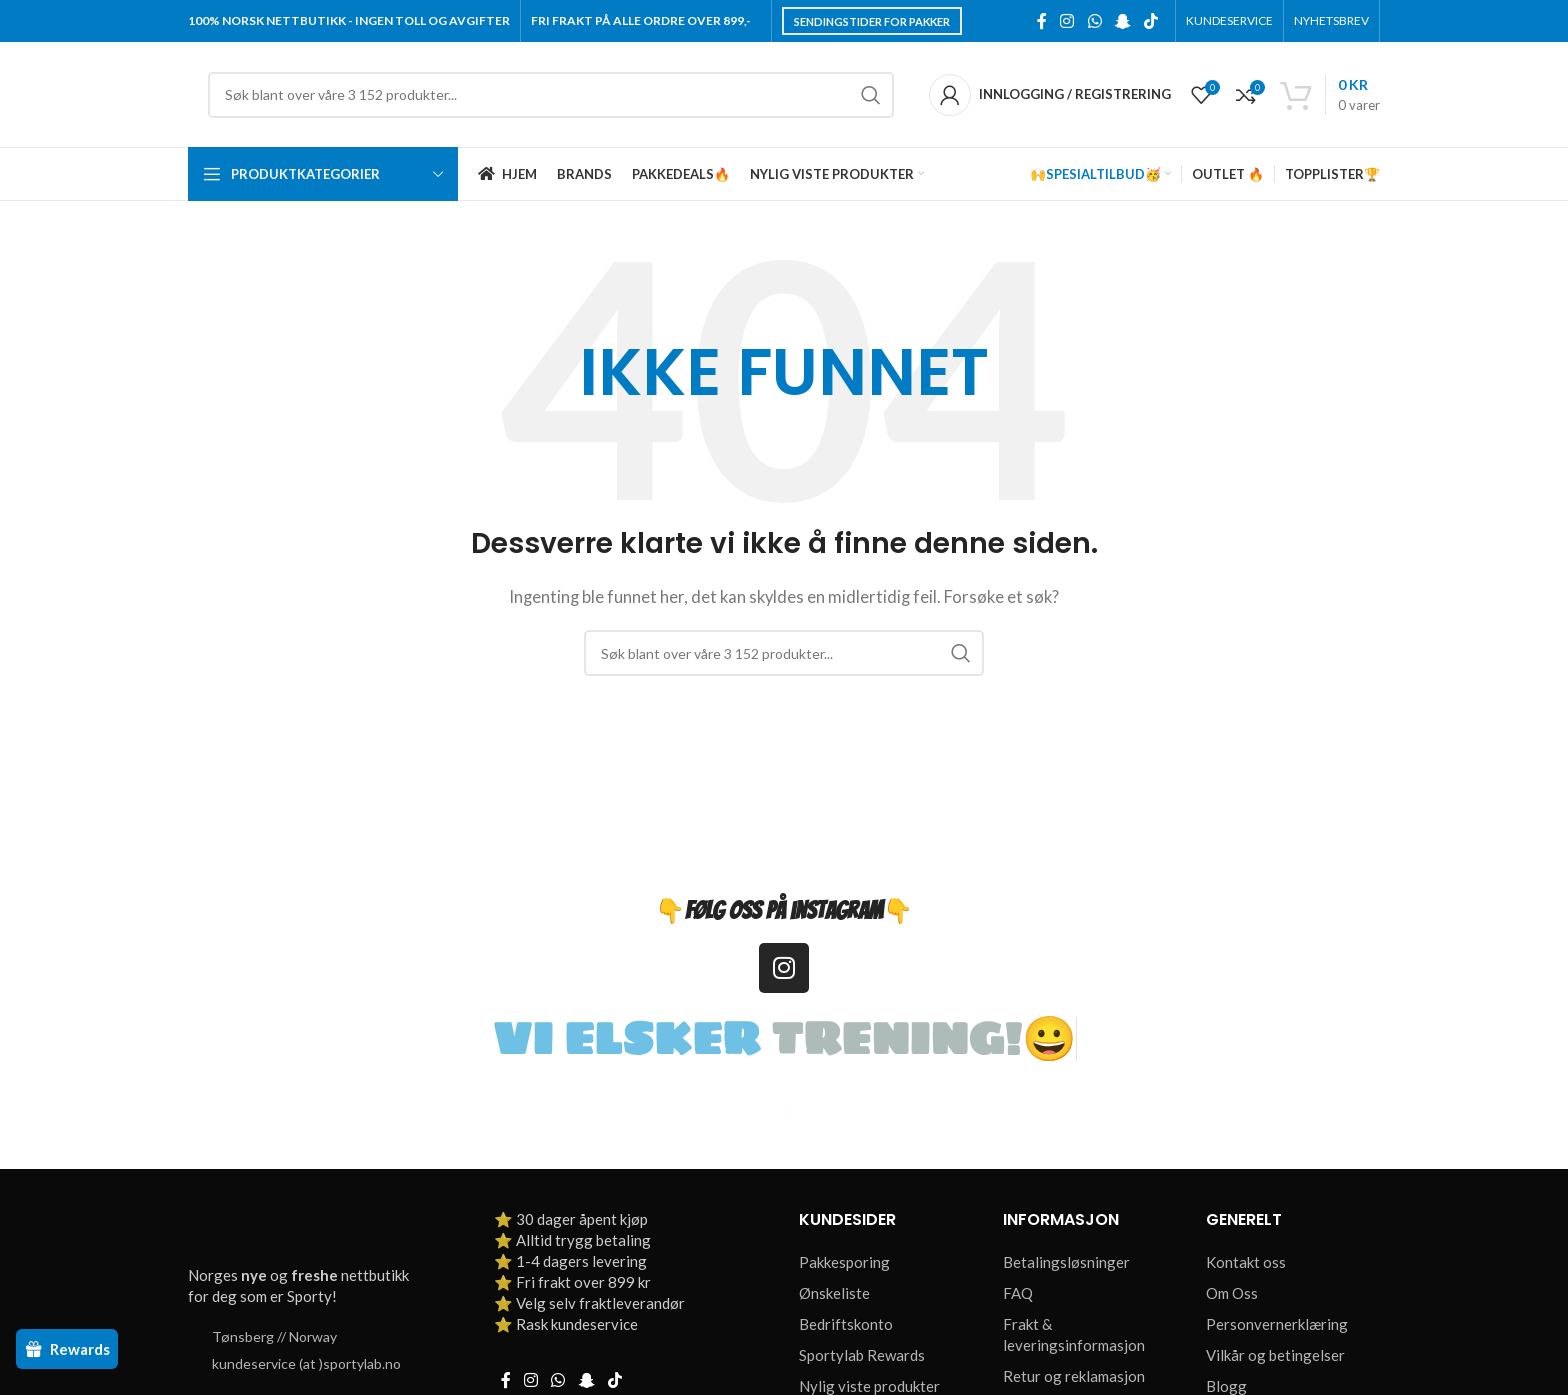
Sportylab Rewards (862, 1355)
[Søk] (551, 95)
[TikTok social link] (1151, 21)
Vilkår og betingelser (1275, 1355)
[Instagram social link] (1067, 21)
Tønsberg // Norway (274, 1336)
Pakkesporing (844, 1262)
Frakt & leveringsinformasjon (1074, 1334)
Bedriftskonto (846, 1324)
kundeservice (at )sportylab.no (306, 1363)
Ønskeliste (834, 1293)
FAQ (1018, 1293)
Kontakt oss (1246, 1262)
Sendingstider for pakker (872, 21)
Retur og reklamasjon (1074, 1376)
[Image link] (303, 1230)
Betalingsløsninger (1066, 1262)
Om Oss (1232, 1293)
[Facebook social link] (1042, 21)
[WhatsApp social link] (1094, 21)
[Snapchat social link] (1122, 21)
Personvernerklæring (1277, 1324)
